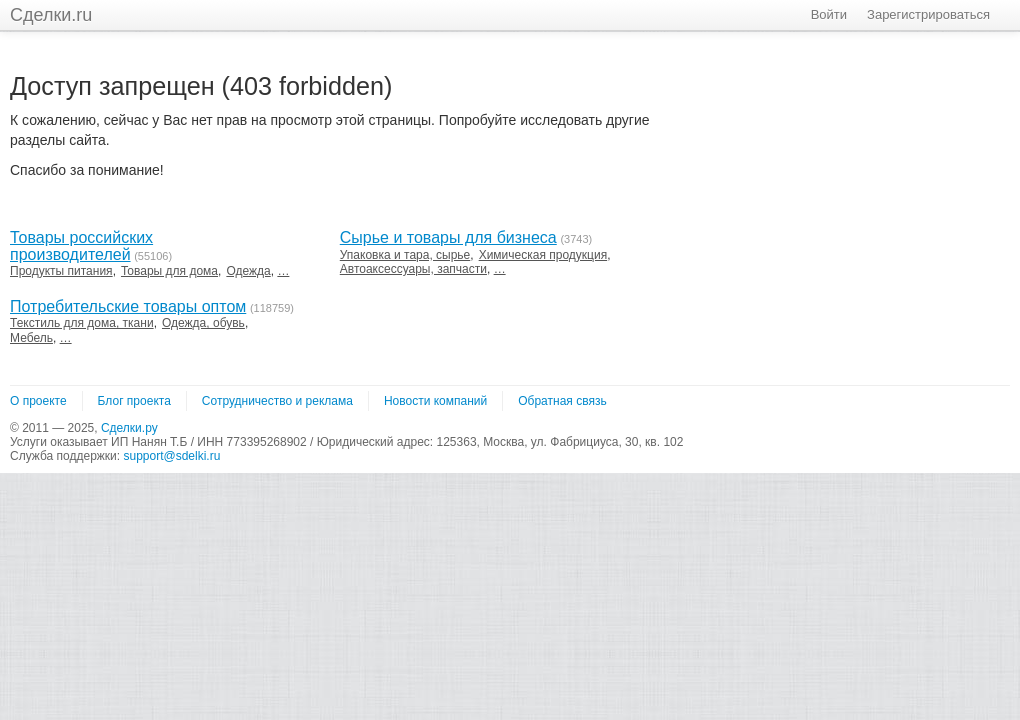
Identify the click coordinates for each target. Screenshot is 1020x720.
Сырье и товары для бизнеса (448, 237)
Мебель (31, 338)
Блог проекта (134, 401)
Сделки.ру (129, 428)
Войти (829, 14)
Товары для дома (169, 271)
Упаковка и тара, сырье (405, 255)
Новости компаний (435, 401)
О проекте (38, 401)
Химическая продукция (543, 255)
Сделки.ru (51, 15)
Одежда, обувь (203, 323)
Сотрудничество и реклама (277, 401)
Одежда (248, 271)
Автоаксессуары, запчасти (413, 269)
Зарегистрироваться (928, 14)
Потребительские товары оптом (128, 306)
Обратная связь (562, 401)
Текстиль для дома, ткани (82, 323)
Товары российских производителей (81, 246)
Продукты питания (61, 271)
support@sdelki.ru (171, 456)
